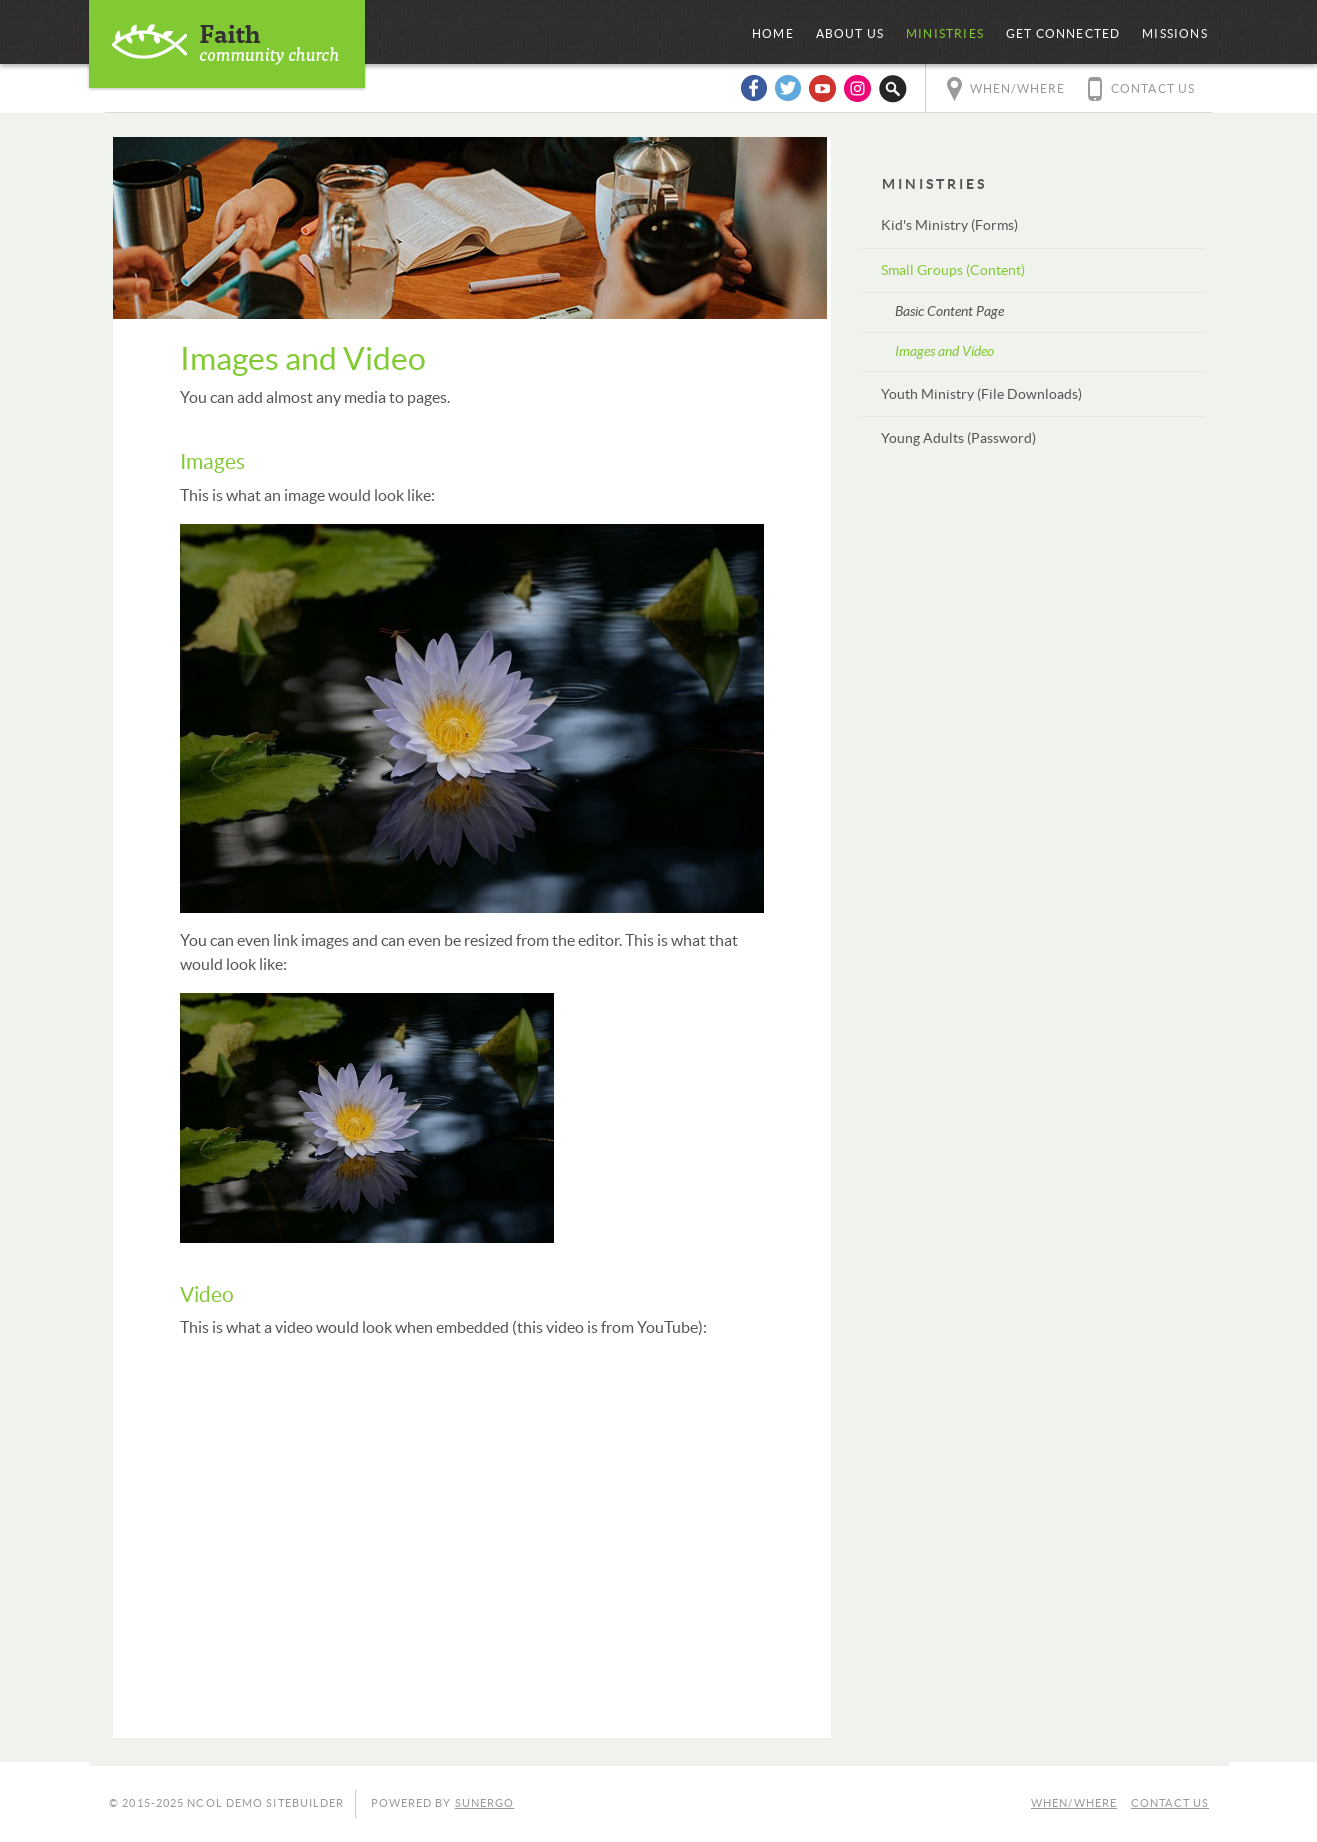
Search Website (893, 88)
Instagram (858, 88)
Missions (1175, 34)
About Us (850, 34)
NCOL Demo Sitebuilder (227, 44)
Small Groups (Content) (953, 271)
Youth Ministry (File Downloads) (981, 395)
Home (773, 34)
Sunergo (485, 1803)
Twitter (788, 88)
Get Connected (1063, 34)
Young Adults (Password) (958, 439)
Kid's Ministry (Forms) (949, 226)
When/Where (1018, 89)
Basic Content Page (949, 312)
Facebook (753, 88)
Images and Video (944, 352)
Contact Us (1153, 89)
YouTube (823, 88)
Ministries (945, 34)
